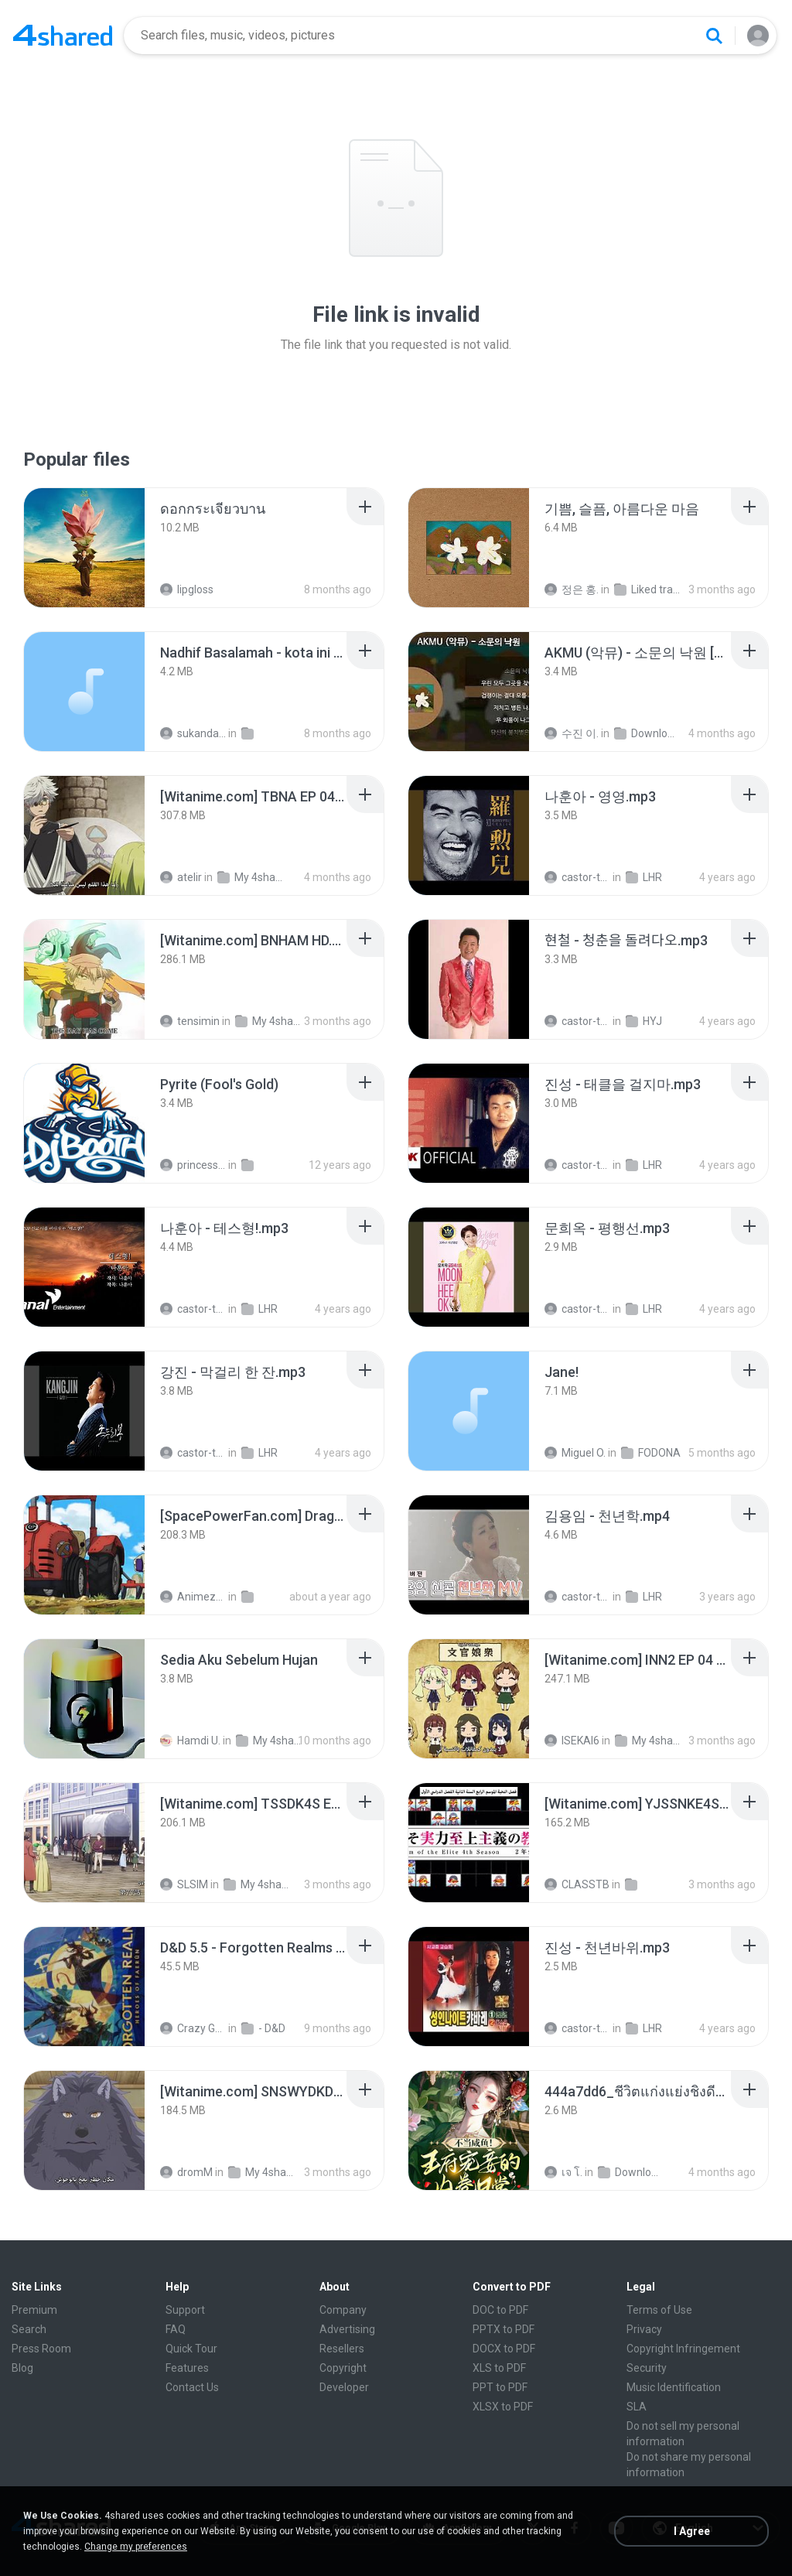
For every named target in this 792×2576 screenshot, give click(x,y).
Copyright (343, 2368)
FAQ (176, 2329)
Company (343, 2310)
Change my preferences (135, 2546)
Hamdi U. (190, 1740)
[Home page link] (62, 35)
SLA (636, 2406)
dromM (186, 2172)
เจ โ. (563, 2172)
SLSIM (184, 1884)
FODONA (651, 1453)
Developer (344, 2387)
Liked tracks (647, 589)
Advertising (347, 2329)
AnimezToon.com (193, 1596)
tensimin (190, 1021)
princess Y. (193, 1165)
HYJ (644, 1021)
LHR (644, 877)
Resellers (341, 2348)
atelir (181, 877)
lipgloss (186, 589)
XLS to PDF (499, 2368)
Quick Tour (191, 2348)
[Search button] (713, 35)
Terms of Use (659, 2310)
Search (29, 2329)
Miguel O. (575, 1453)
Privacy (644, 2329)
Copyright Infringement (683, 2348)
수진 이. (571, 733)
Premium (34, 2310)
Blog (22, 2368)
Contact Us (192, 2387)
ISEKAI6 (571, 1740)
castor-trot (577, 877)
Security (646, 2368)
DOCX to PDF (504, 2348)
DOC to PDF (500, 2310)
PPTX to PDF (503, 2329)
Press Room (41, 2348)
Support (185, 2310)
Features (187, 2368)
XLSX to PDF (503, 2406)
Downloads (647, 733)
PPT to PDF (500, 2387)
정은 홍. (571, 589)
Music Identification (673, 2387)
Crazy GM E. (193, 2028)
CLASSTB (576, 1884)
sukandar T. (193, 733)
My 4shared (250, 877)
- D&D (263, 2028)
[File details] (84, 547)
